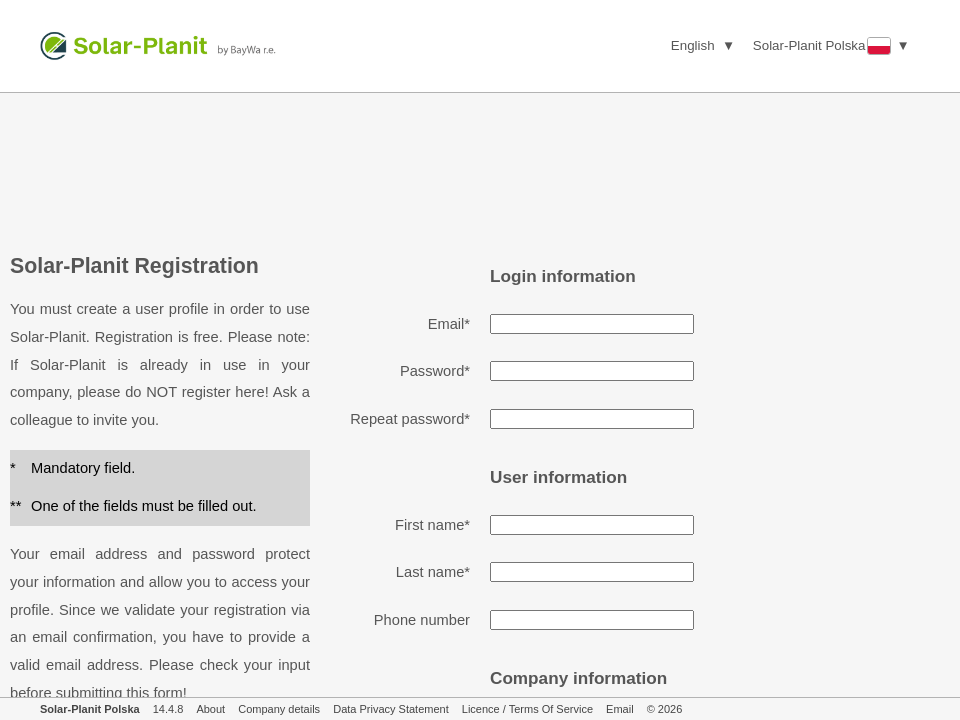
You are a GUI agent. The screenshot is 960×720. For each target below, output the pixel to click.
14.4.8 (168, 709)
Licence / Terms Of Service (527, 709)
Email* (449, 324)
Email (620, 709)
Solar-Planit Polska (90, 709)
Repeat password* (410, 419)
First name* (432, 525)
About (210, 709)
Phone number (422, 620)
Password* (435, 371)
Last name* (433, 572)
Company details (279, 709)
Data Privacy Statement (391, 709)
